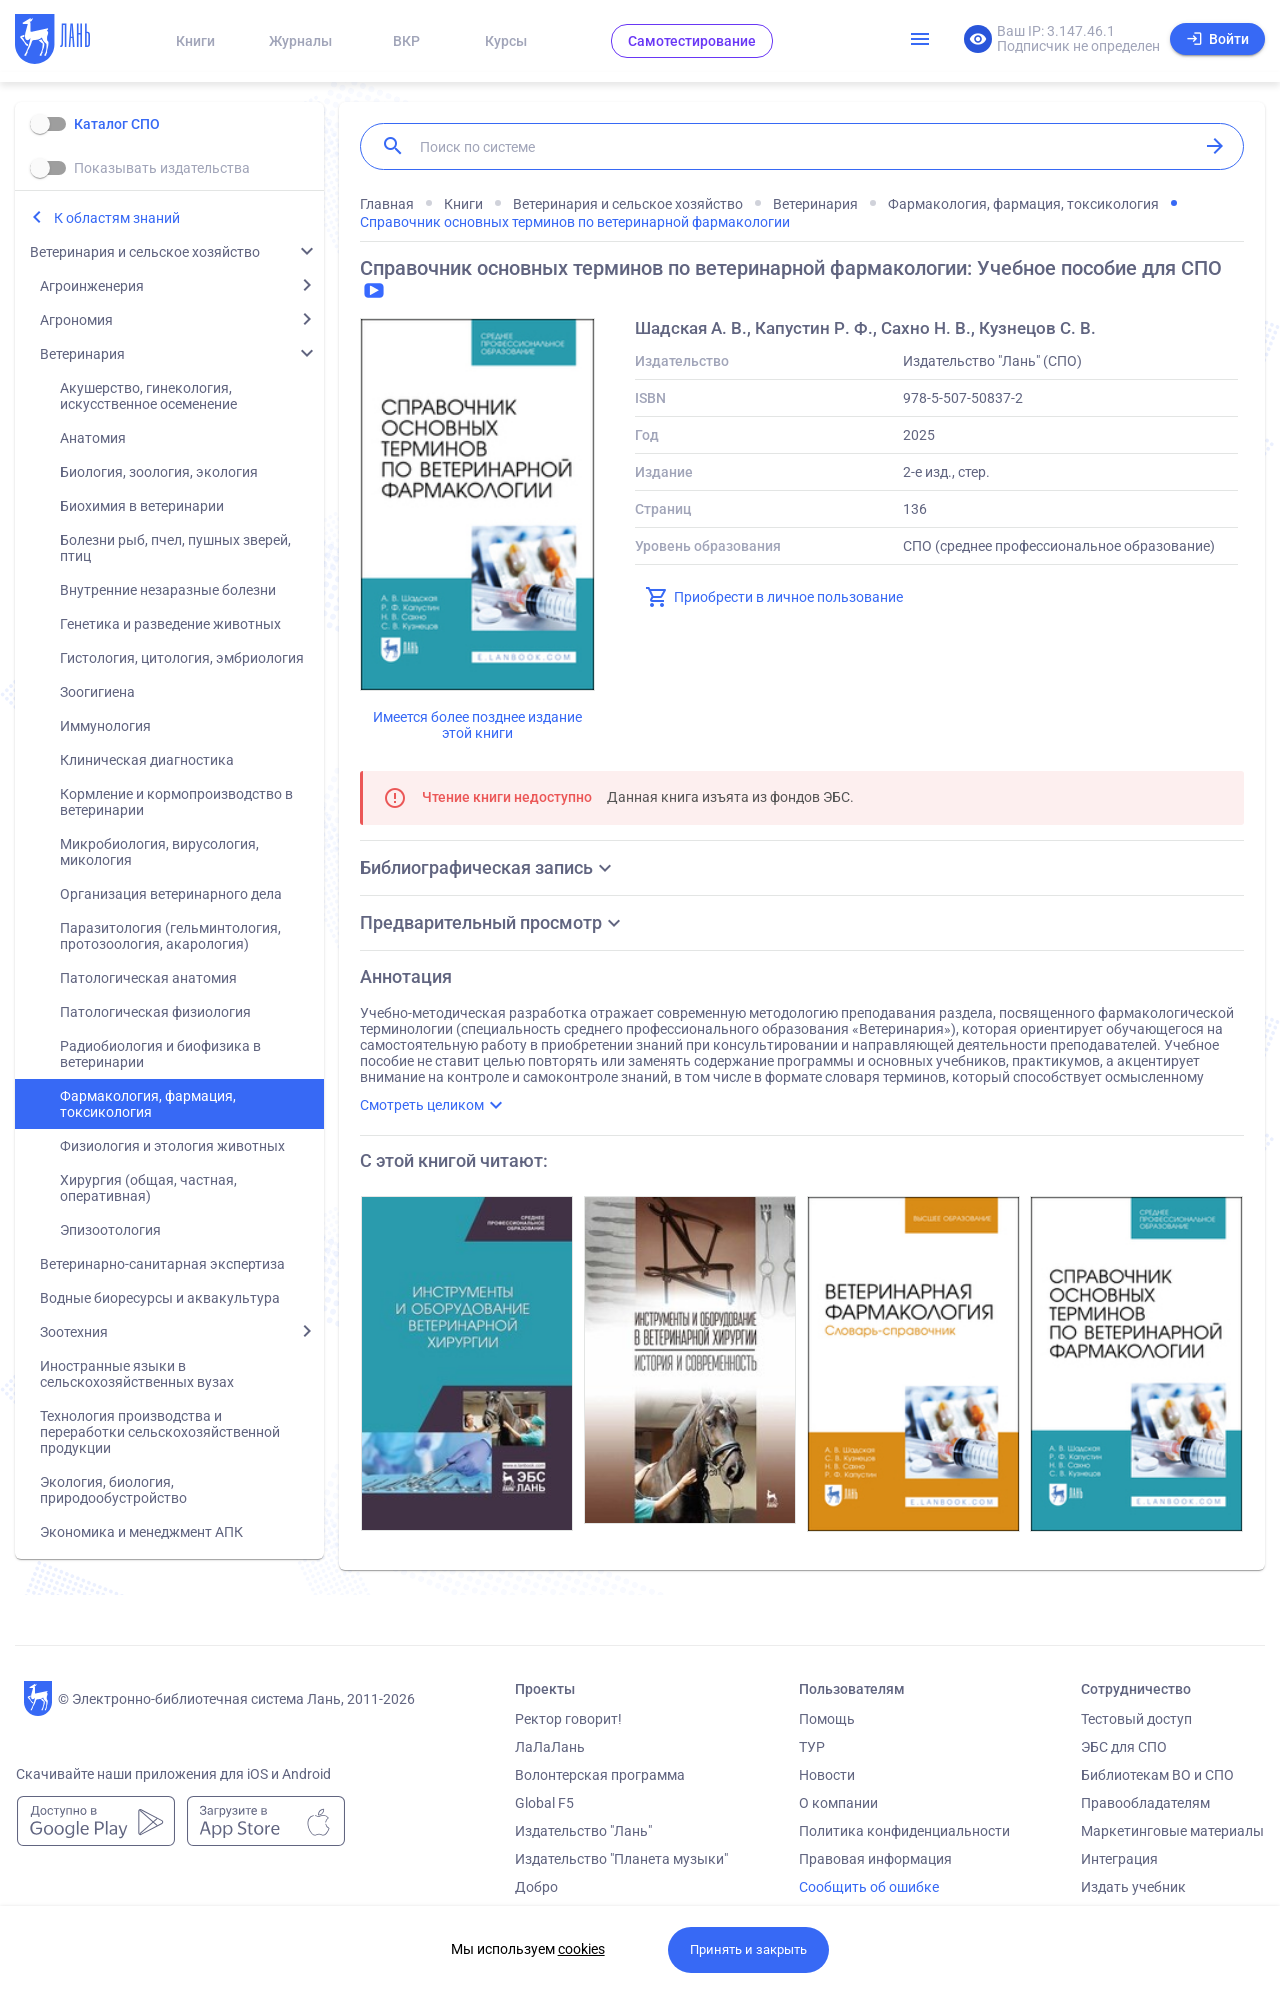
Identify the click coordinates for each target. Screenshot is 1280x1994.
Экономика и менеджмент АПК (141, 1532)
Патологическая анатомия (148, 978)
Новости (827, 1775)
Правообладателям (1145, 1803)
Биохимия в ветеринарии (142, 506)
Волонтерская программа (600, 1775)
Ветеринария (82, 354)
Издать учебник (1133, 1887)
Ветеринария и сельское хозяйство (145, 252)
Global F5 (544, 1803)
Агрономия (76, 320)
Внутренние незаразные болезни (168, 590)
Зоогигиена (97, 692)
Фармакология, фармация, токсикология (148, 1104)
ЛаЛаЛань (550, 1747)
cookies (581, 1949)
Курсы (506, 41)
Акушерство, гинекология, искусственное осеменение (148, 396)
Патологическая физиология (155, 1012)
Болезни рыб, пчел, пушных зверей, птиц (175, 548)
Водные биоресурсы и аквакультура (160, 1298)
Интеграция (1119, 1859)
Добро (536, 1887)
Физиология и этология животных (172, 1146)
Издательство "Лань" (583, 1831)
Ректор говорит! (568, 1719)
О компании (838, 1803)
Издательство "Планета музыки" (621, 1859)
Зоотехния (74, 1332)
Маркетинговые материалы (1172, 1831)
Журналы (300, 41)
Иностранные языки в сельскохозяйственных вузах (137, 1374)
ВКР (406, 41)
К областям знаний (117, 218)
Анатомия (93, 438)
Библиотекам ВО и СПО (1157, 1775)
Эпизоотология (110, 1230)
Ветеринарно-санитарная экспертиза (162, 1264)
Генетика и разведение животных (170, 624)
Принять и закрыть (748, 1949)
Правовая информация (875, 1859)
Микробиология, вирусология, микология (159, 852)
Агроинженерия (92, 286)
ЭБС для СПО (1124, 1747)
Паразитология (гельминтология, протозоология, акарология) (170, 936)
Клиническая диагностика (147, 760)
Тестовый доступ (1136, 1719)
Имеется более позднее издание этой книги (477, 725)
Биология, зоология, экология (159, 472)
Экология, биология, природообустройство (113, 1490)
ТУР (812, 1747)
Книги (195, 41)
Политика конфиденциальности (904, 1831)
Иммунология (105, 726)
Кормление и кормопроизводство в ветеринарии (176, 802)
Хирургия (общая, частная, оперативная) (148, 1188)
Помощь (827, 1719)
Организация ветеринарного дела (171, 894)
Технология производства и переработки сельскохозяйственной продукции (160, 1432)
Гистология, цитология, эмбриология (182, 658)
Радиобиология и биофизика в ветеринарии (160, 1054)
